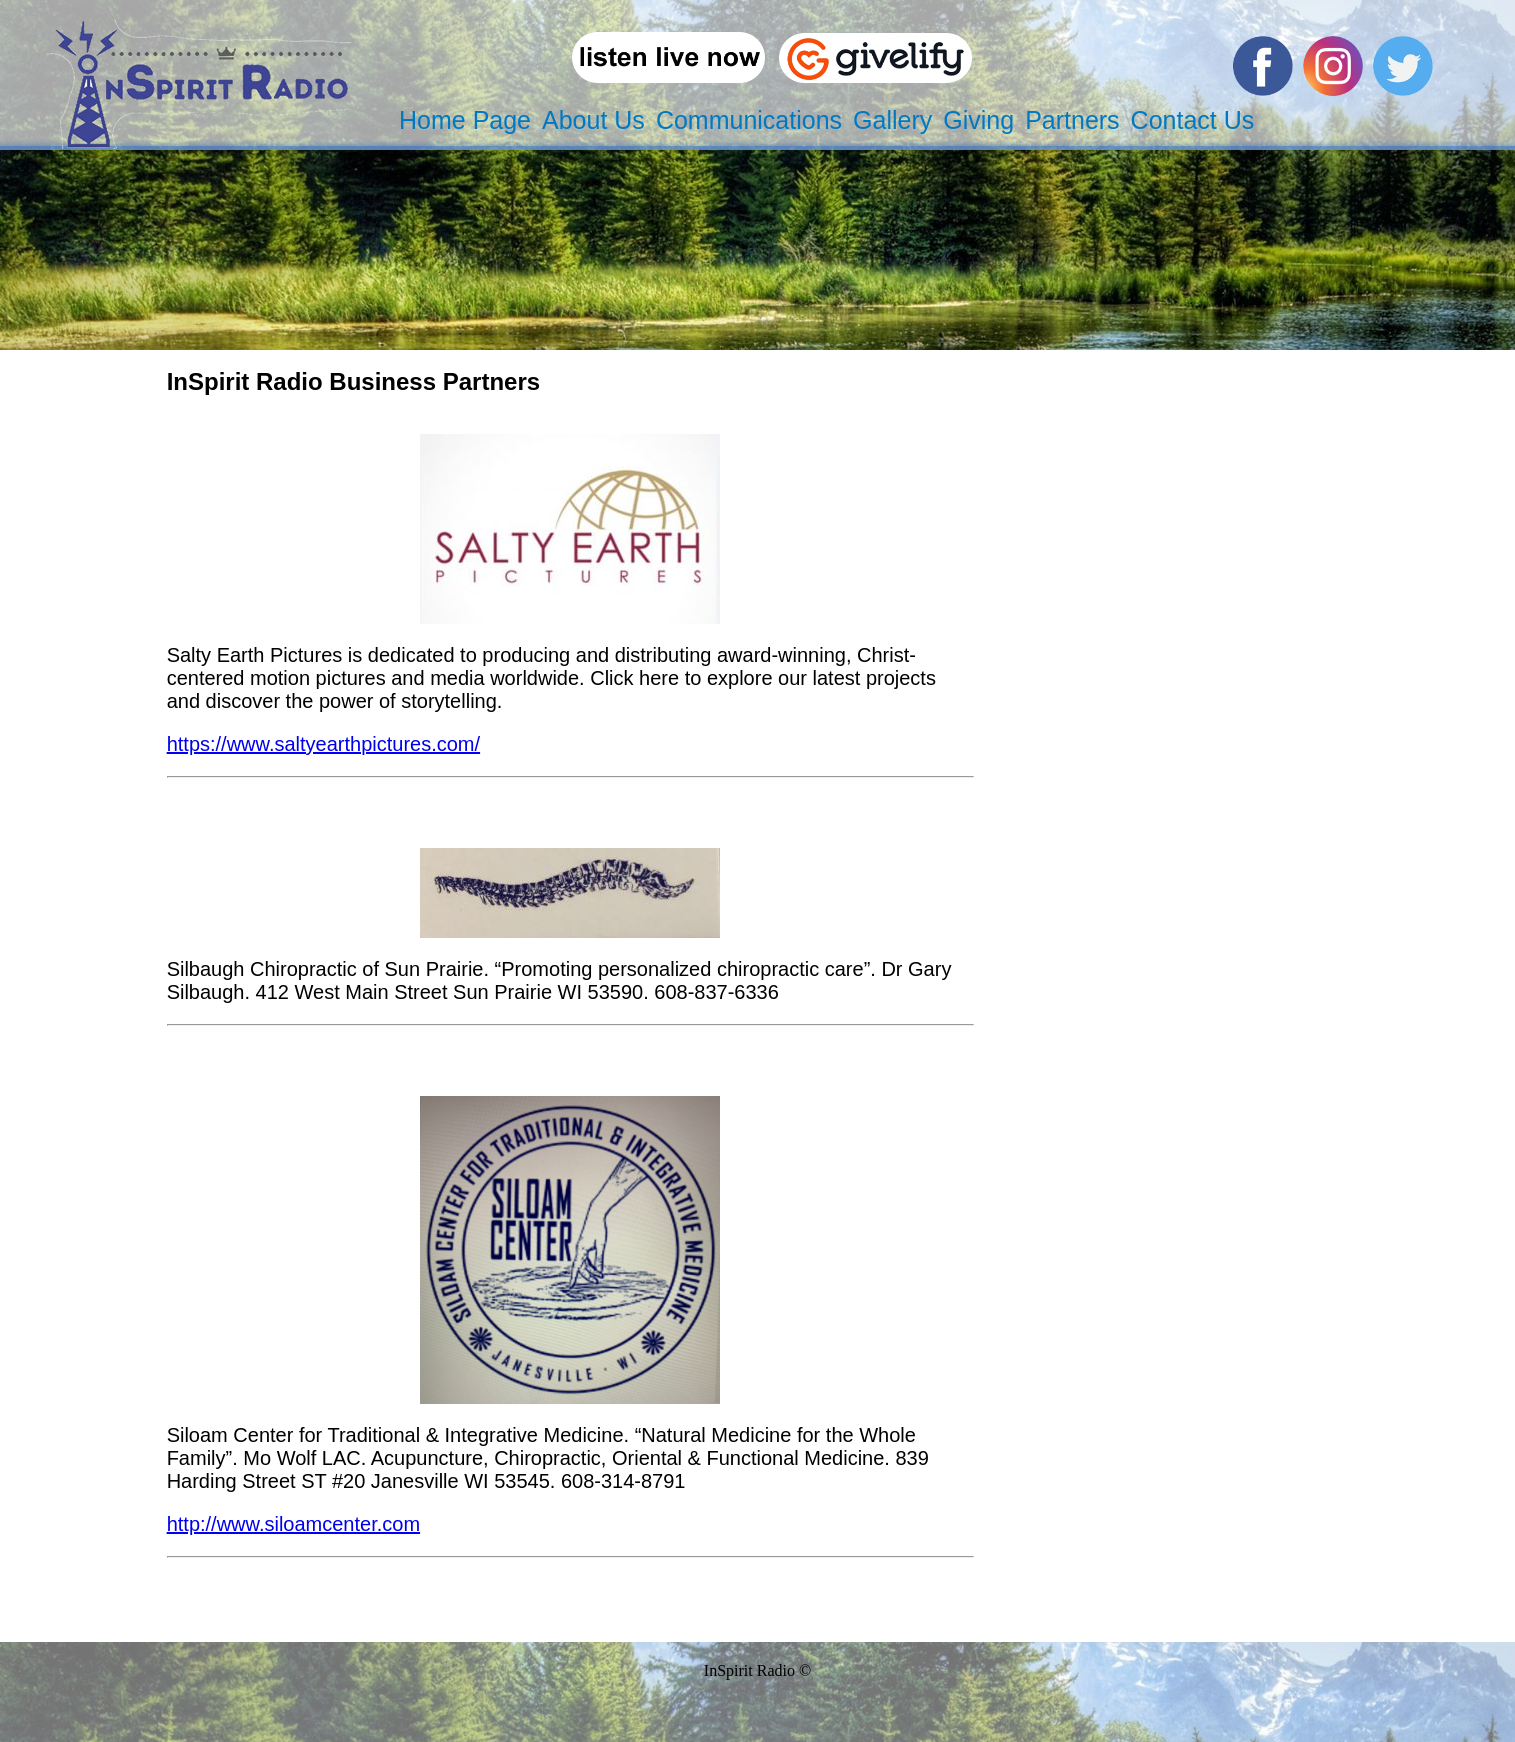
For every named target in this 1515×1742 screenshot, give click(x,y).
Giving (978, 120)
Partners (1072, 120)
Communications (749, 120)
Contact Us (1193, 120)
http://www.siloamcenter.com (293, 1524)
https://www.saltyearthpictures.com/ (323, 744)
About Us (593, 120)
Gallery (892, 120)
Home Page (465, 120)
